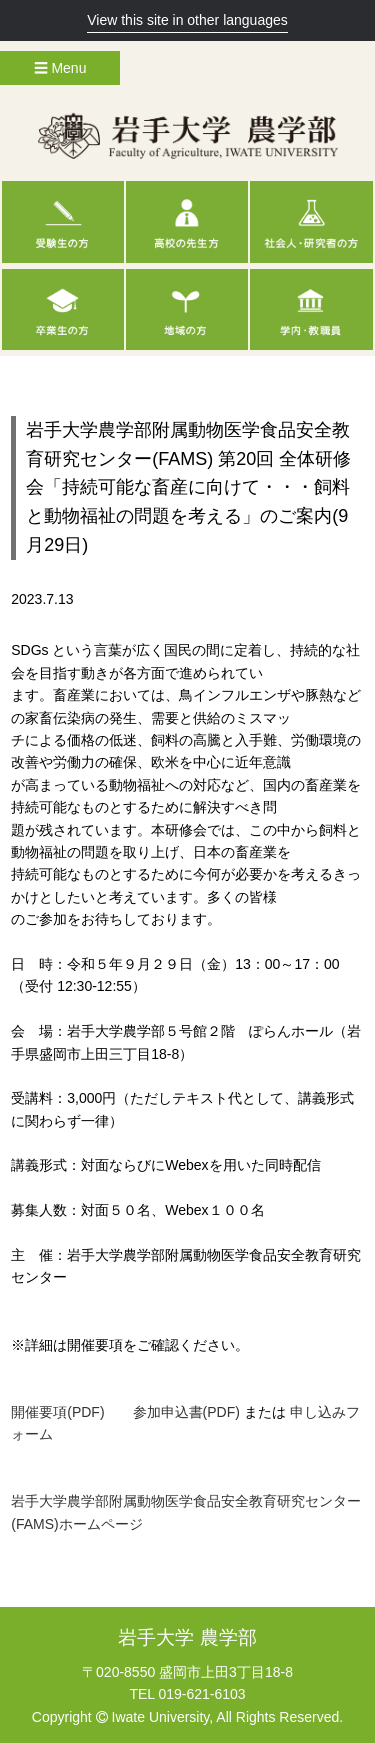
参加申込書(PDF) (186, 1412)
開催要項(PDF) (57, 1412)
